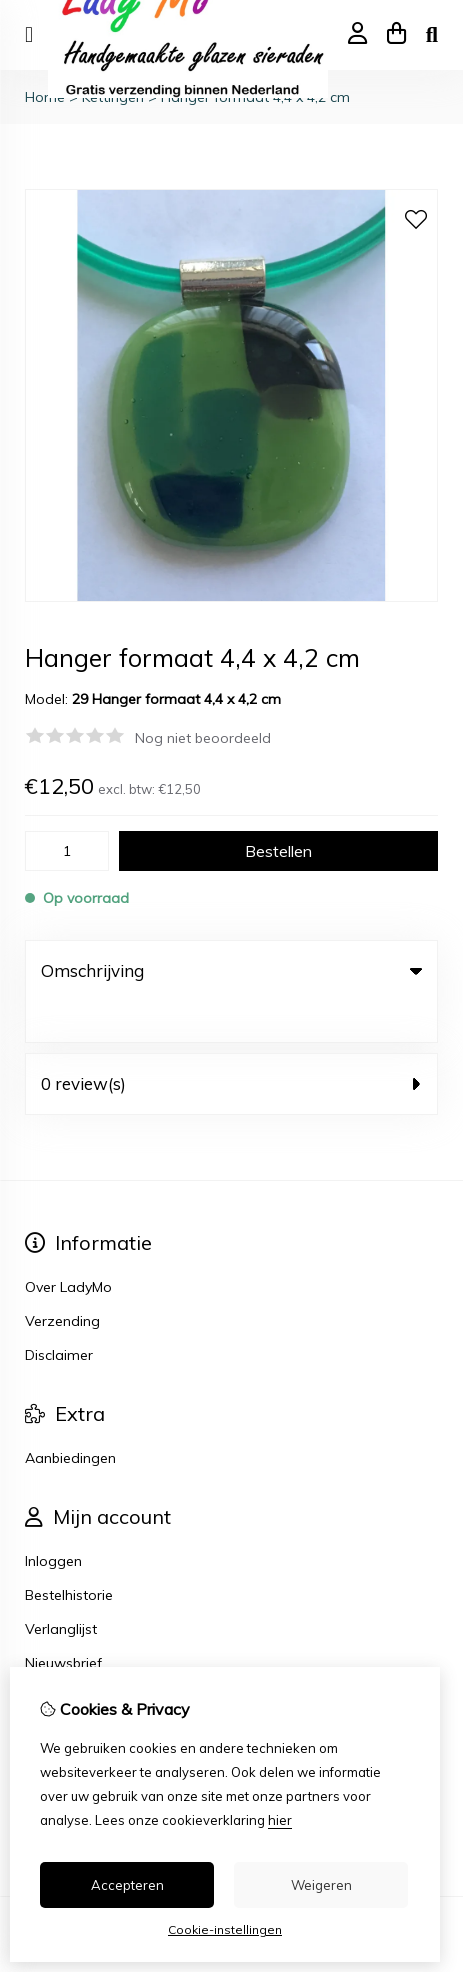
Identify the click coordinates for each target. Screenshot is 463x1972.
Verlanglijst (61, 1588)
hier (280, 1820)
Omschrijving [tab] (231, 970)
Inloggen (53, 1520)
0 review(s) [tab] (231, 1042)
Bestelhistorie (69, 1554)
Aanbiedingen (70, 1417)
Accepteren (127, 1885)
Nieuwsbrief (63, 1622)
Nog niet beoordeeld (203, 738)
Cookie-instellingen (225, 1929)
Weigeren (321, 1885)
